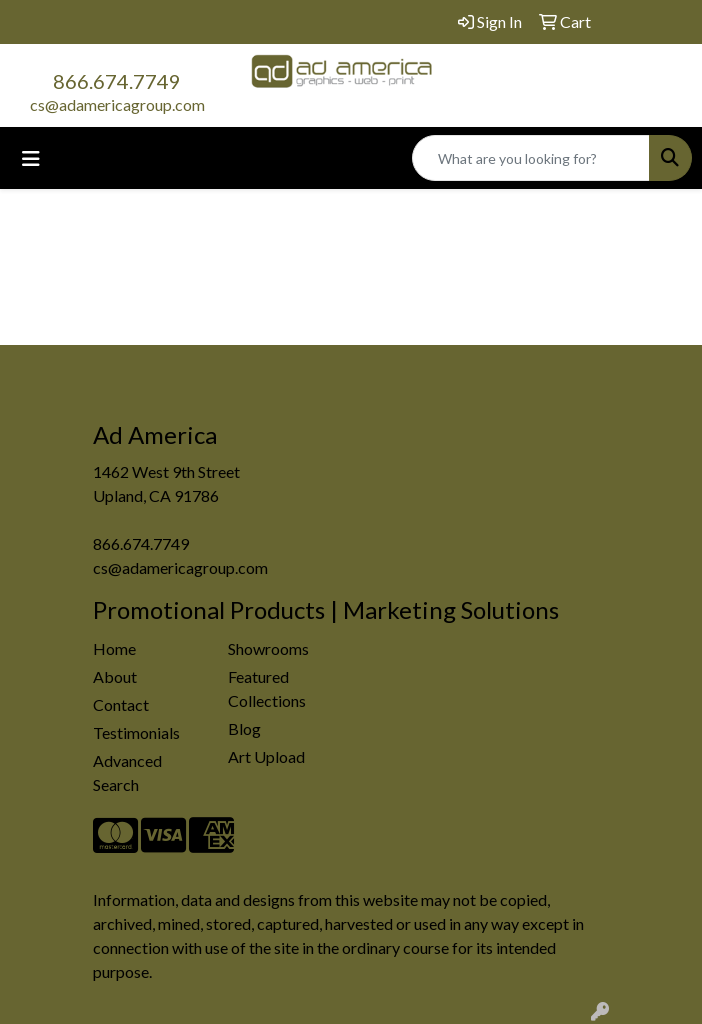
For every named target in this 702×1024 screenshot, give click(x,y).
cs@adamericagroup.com (117, 104)
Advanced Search (127, 772)
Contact (121, 704)
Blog (244, 728)
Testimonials (136, 732)
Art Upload (266, 756)
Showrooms (268, 648)
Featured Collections (267, 688)
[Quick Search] (531, 158)
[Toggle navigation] (31, 158)
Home (114, 648)
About (115, 676)
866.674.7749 (117, 81)
